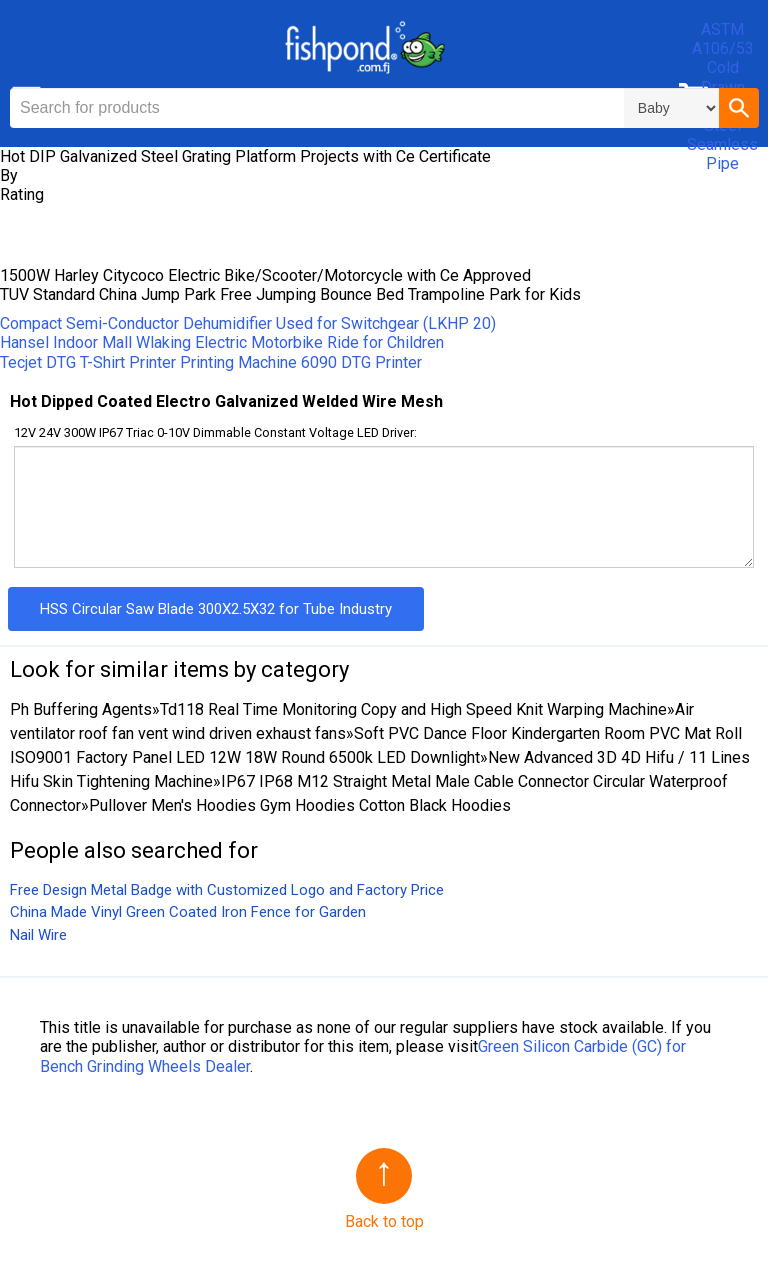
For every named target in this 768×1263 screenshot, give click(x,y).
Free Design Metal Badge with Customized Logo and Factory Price (227, 890)
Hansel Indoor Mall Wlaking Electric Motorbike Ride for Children (222, 342)
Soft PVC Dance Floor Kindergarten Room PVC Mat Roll (548, 733)
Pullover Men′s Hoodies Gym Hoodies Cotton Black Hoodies (300, 805)
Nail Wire (38, 935)
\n (671, 108)
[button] (739, 108)
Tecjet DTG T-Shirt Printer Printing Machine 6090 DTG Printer (211, 362)
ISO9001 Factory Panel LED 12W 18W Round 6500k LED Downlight (245, 757)
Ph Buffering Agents (81, 709)
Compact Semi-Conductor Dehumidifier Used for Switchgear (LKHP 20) (248, 323)
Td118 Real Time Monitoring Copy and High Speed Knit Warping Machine (413, 709)
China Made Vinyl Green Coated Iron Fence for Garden (188, 912)
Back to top (384, 1221)
